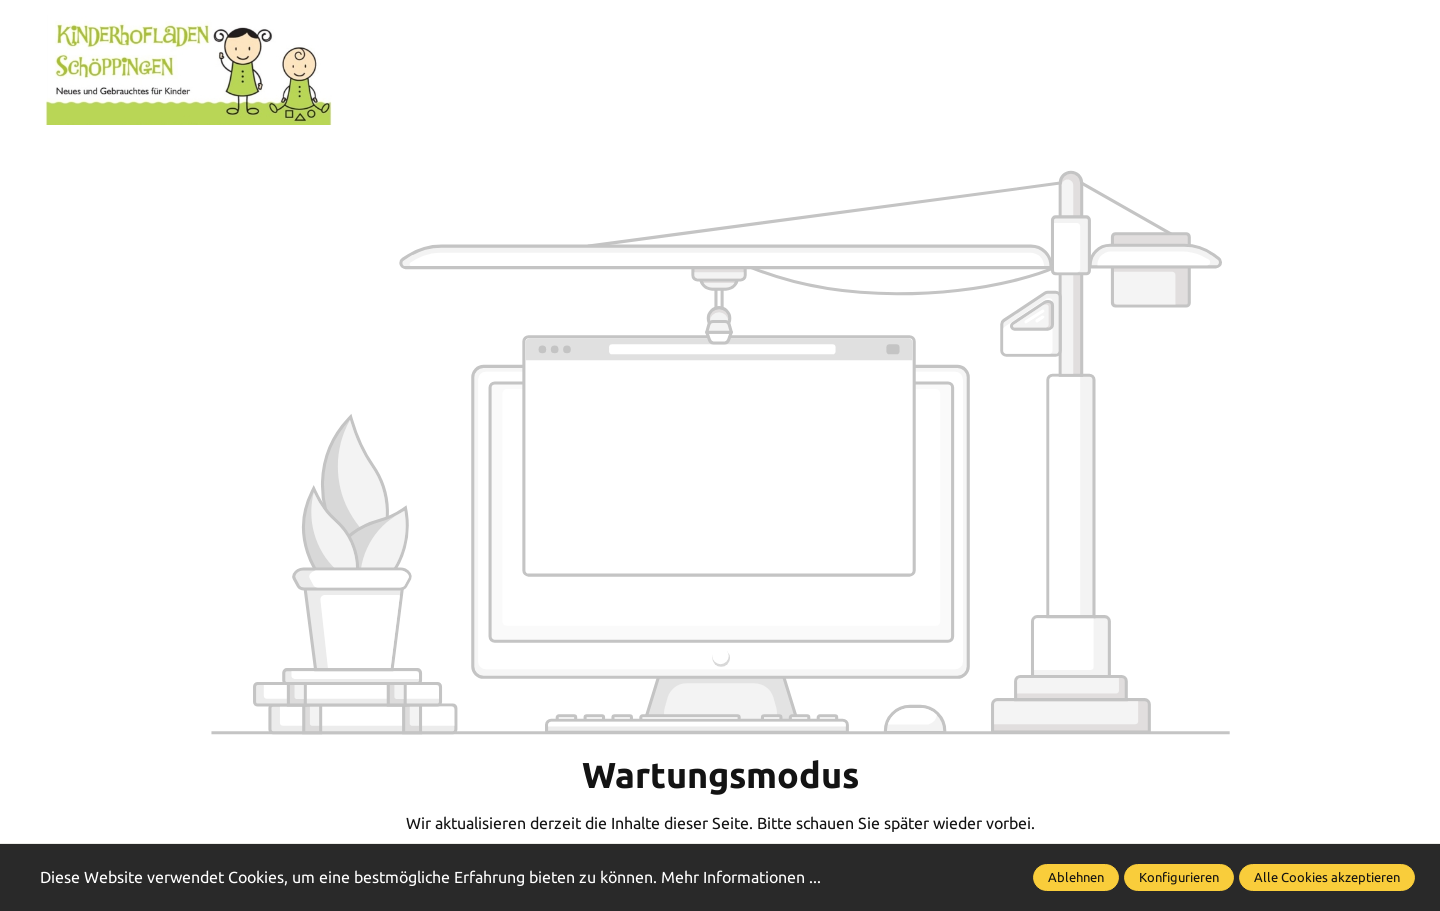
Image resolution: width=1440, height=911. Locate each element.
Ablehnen (1076, 877)
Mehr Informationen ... (741, 877)
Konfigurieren (1179, 877)
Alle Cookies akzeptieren (1327, 877)
